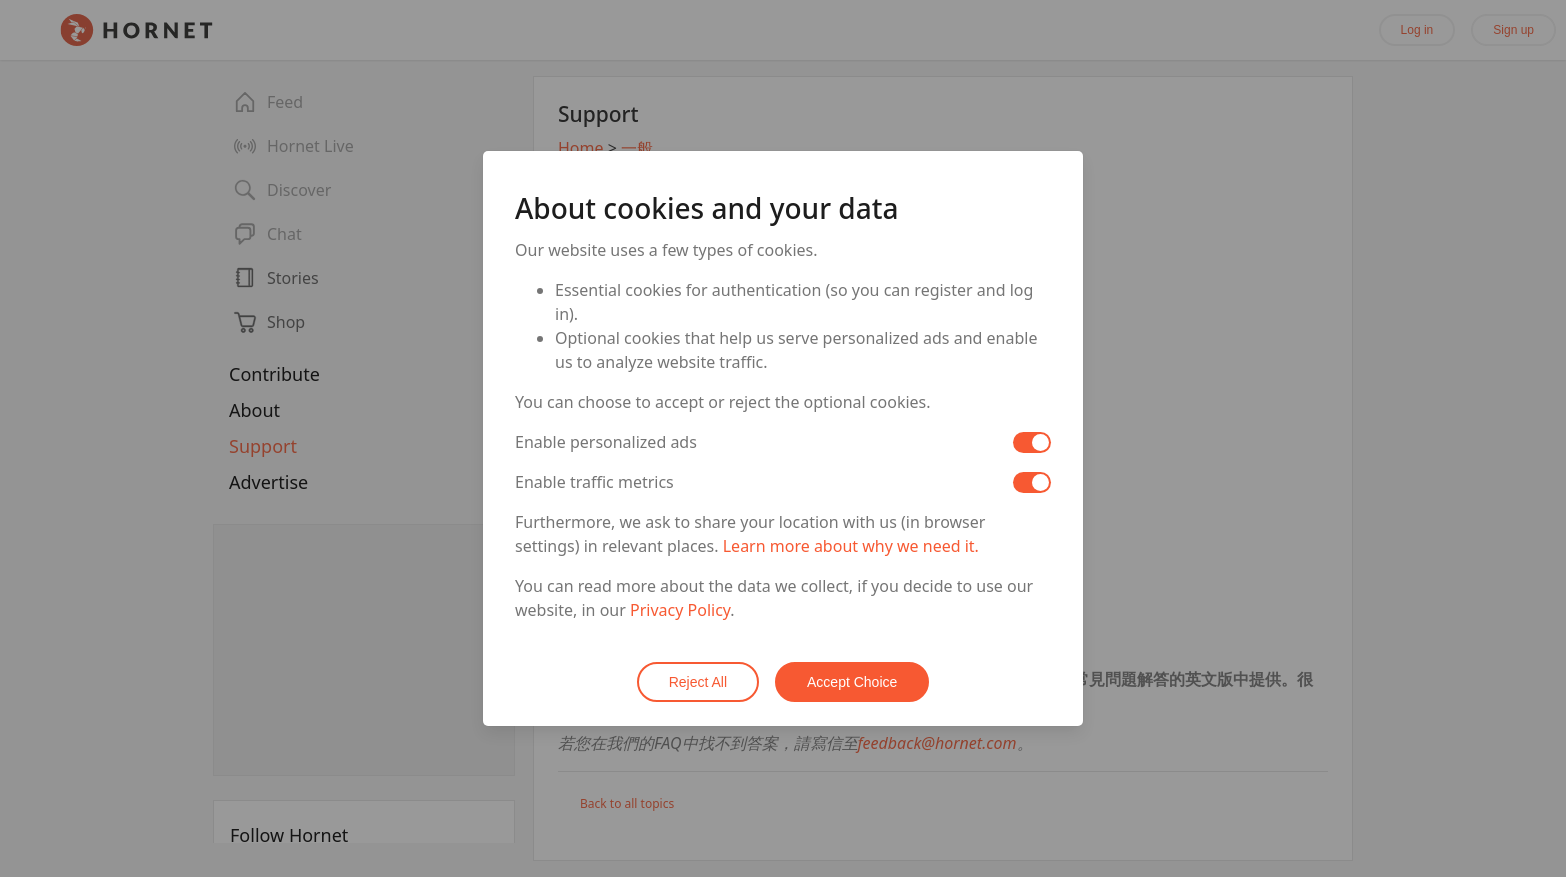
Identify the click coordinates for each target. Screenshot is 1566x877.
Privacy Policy (680, 610)
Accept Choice (852, 682)
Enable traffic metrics (594, 482)
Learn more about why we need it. (851, 546)
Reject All (698, 682)
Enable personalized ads (606, 442)
